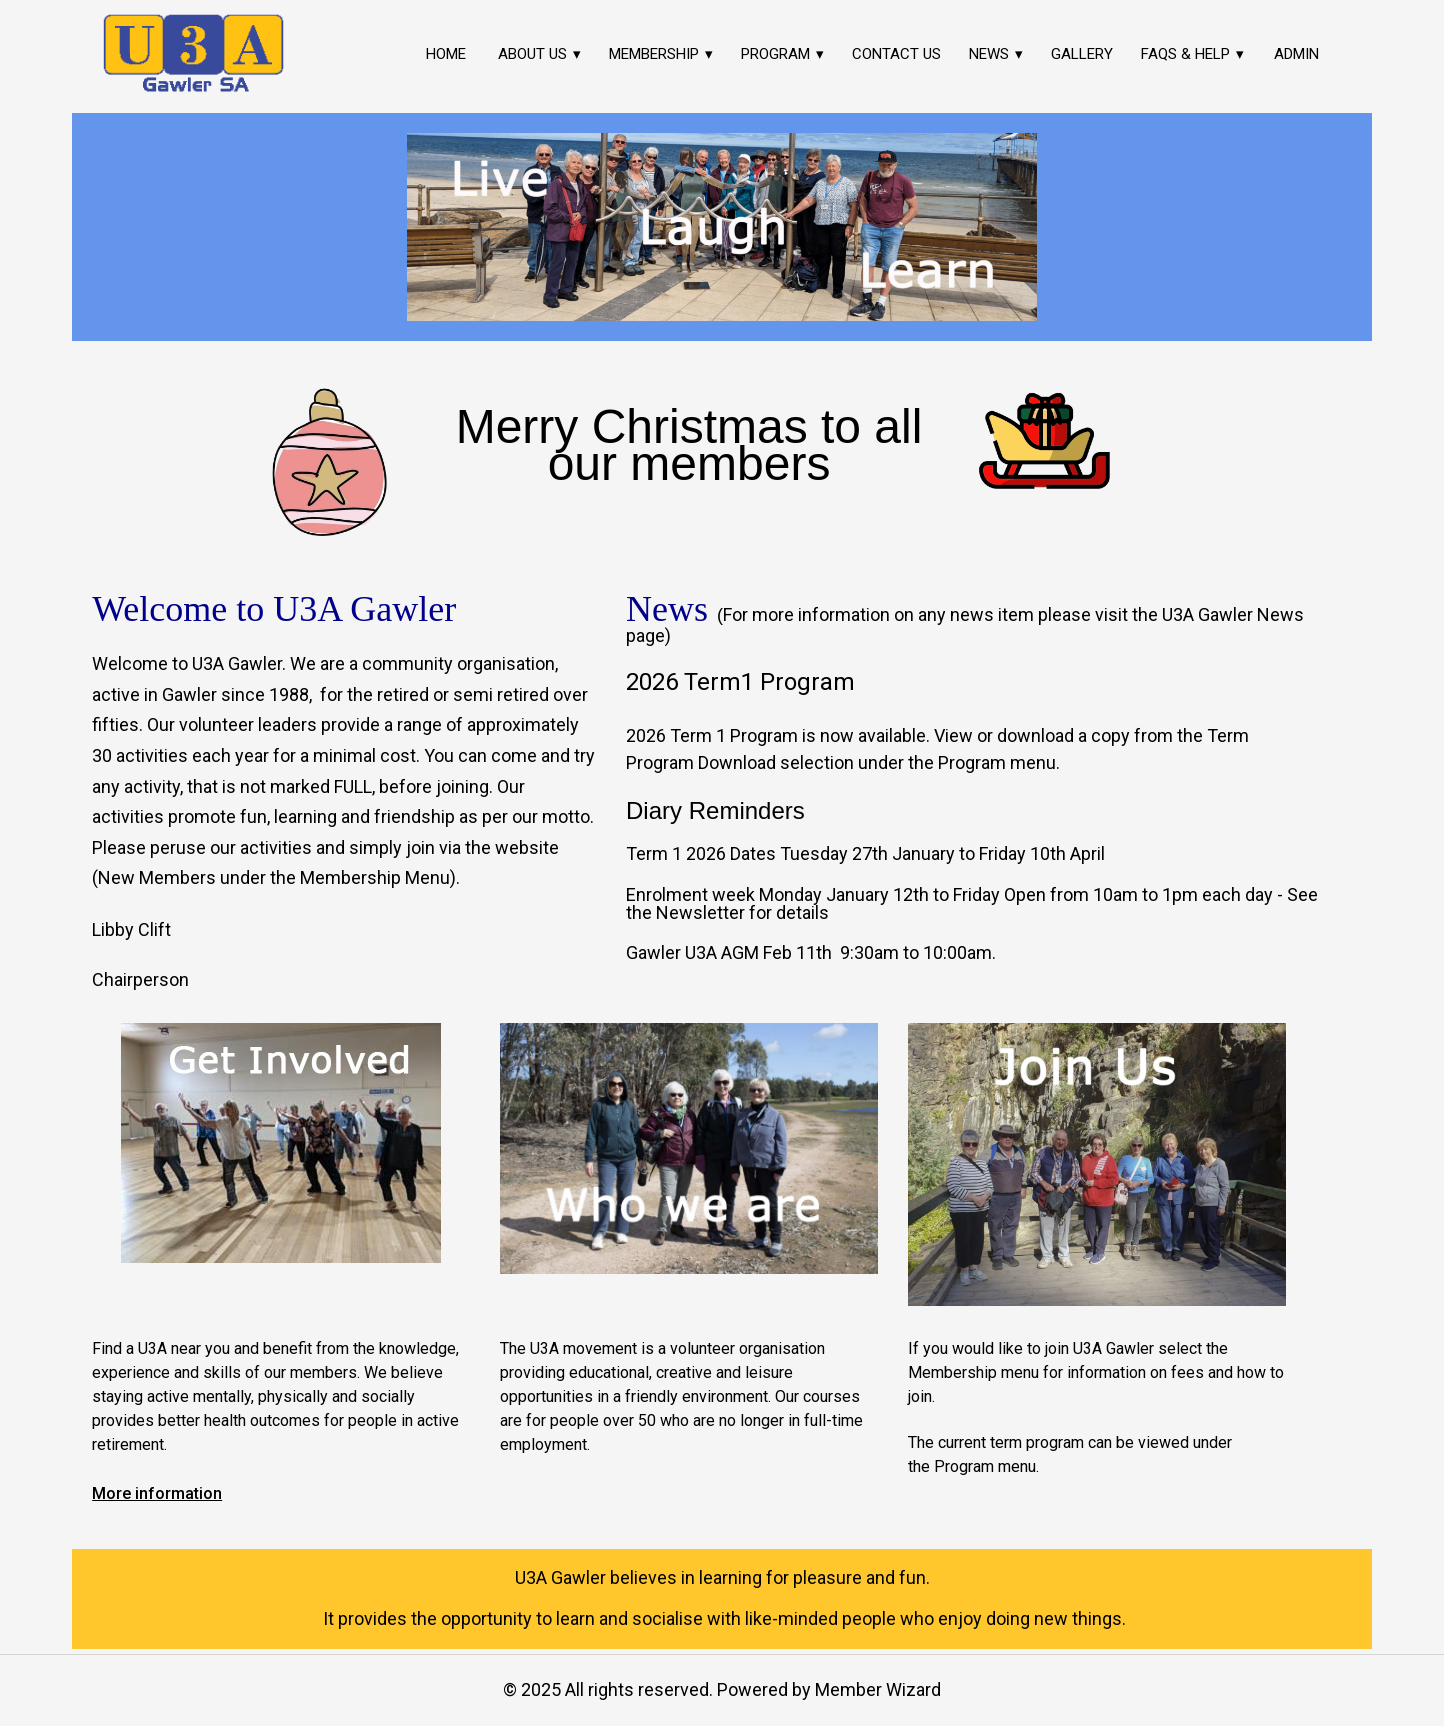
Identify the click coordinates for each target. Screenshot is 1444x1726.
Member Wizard (878, 1689)
